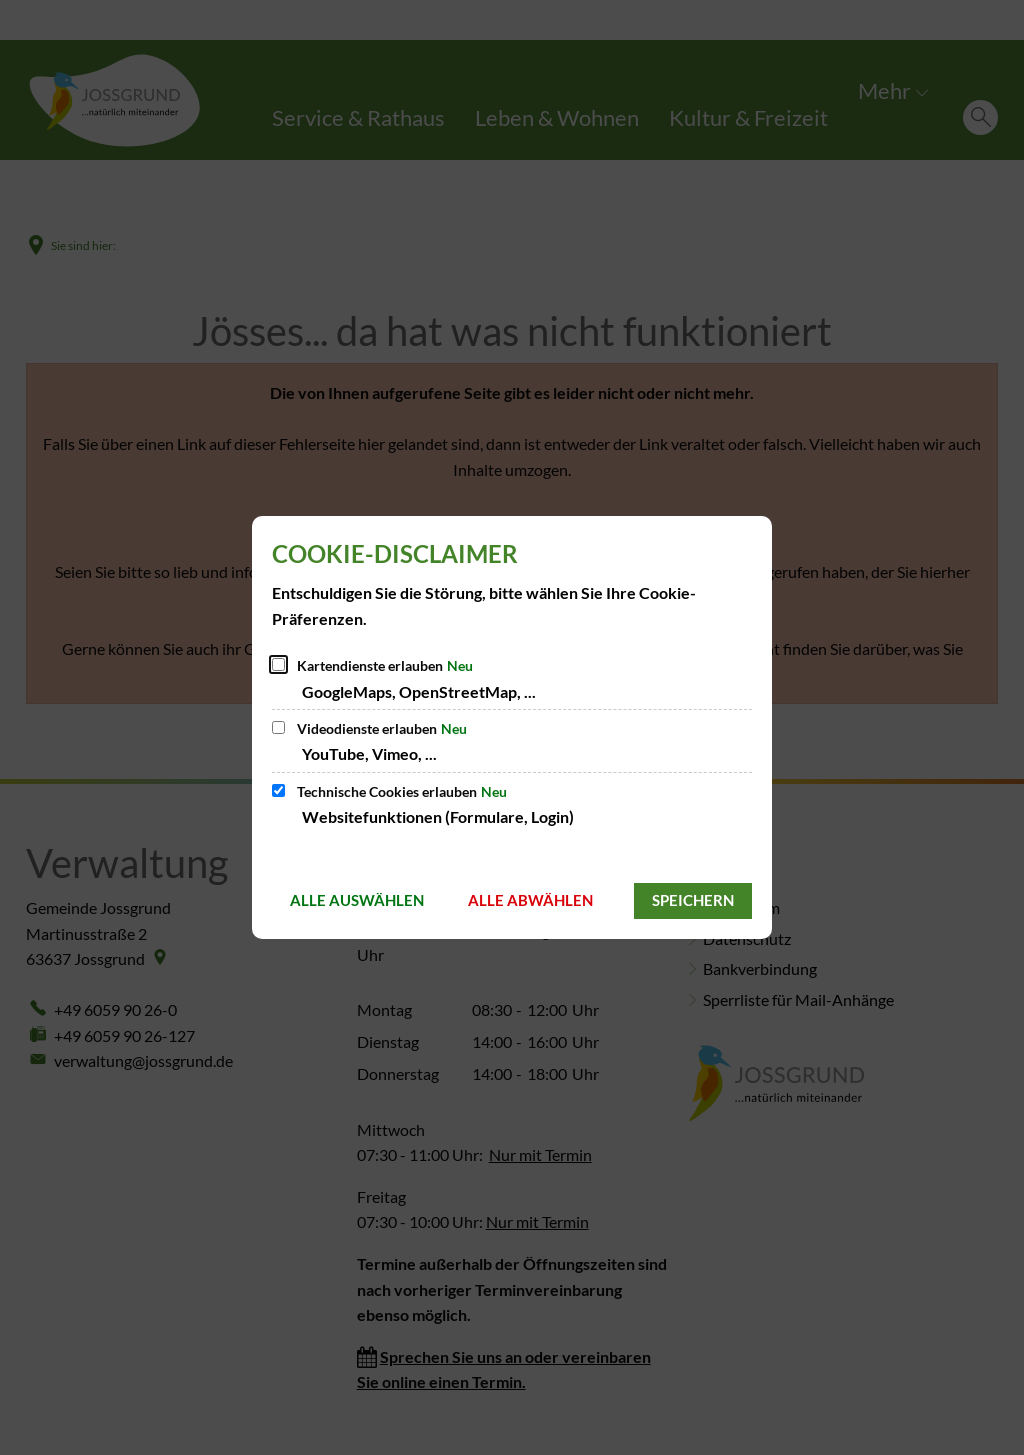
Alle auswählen (357, 900)
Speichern (693, 900)
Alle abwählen (530, 900)
